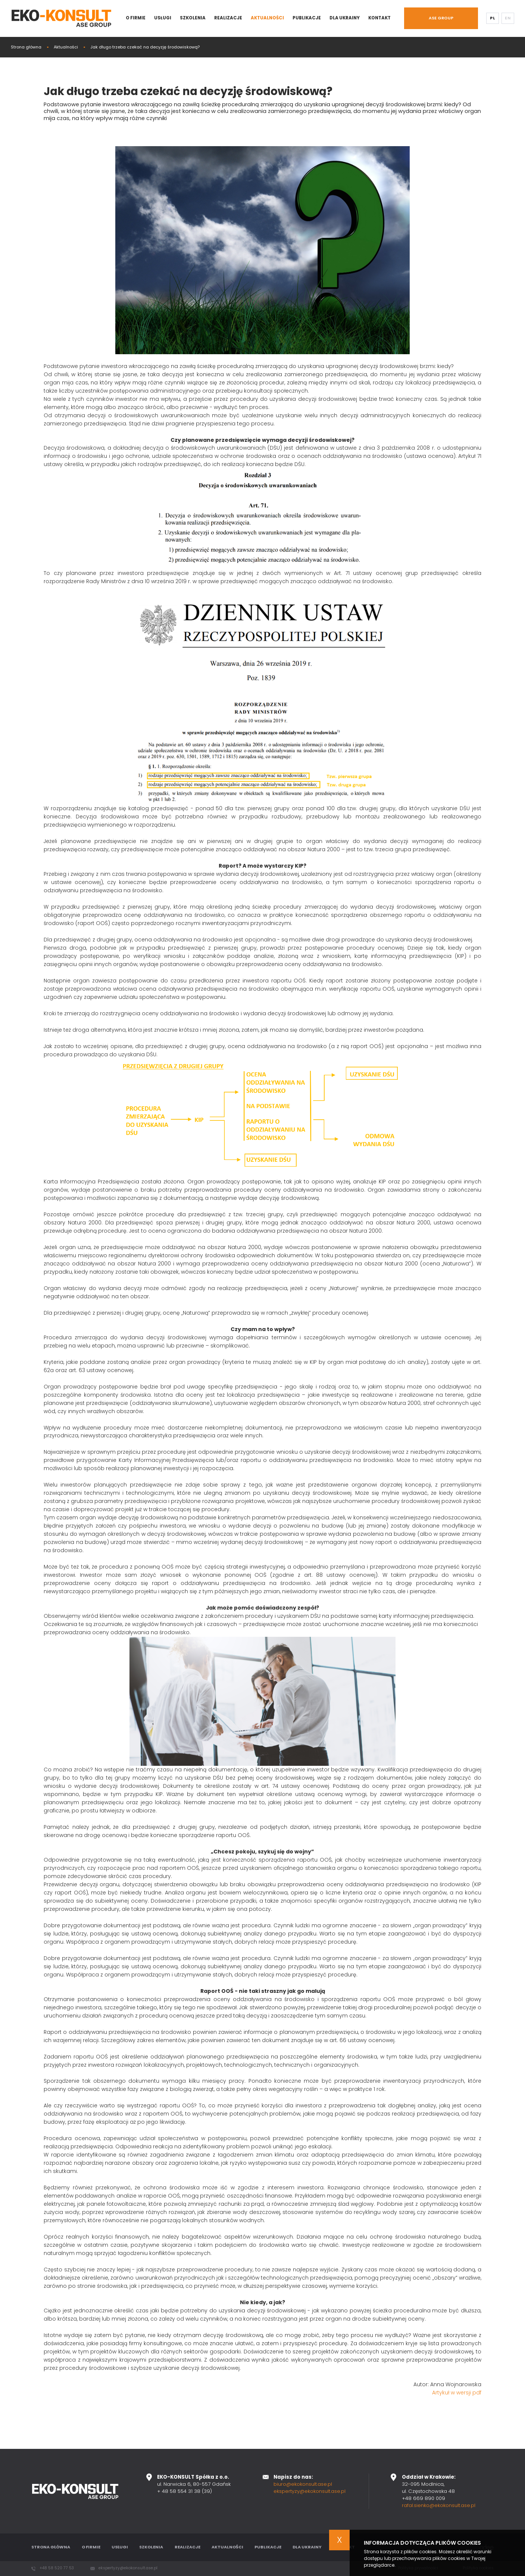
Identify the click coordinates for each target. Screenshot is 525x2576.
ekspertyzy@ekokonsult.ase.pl (310, 2491)
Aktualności (267, 18)
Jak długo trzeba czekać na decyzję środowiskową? (145, 47)
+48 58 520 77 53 (57, 2568)
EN (507, 18)
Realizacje (228, 18)
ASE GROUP (441, 18)
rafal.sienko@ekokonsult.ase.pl (438, 2505)
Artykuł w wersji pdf (456, 2392)
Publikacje (307, 18)
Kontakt (379, 18)
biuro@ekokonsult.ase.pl (303, 2484)
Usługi (162, 18)
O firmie (136, 18)
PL (492, 18)
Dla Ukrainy (344, 18)
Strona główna (26, 47)
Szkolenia (193, 18)
